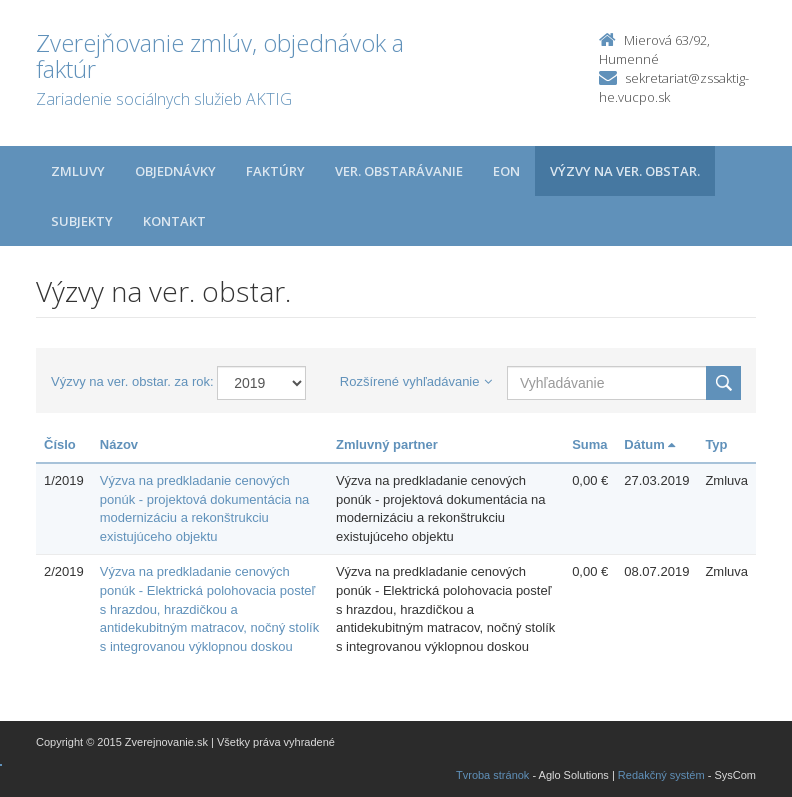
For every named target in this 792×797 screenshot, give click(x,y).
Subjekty (82, 221)
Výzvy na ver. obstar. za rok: (132, 381)
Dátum (649, 444)
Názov (119, 444)
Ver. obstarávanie (399, 171)
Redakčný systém (661, 775)
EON (506, 171)
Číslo (60, 444)
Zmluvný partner (387, 444)
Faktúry (275, 171)
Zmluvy (78, 171)
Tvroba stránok (492, 775)
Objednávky (175, 171)
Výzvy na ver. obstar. (625, 171)
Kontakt (174, 221)
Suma (589, 444)
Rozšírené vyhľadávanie (416, 381)
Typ (716, 444)
